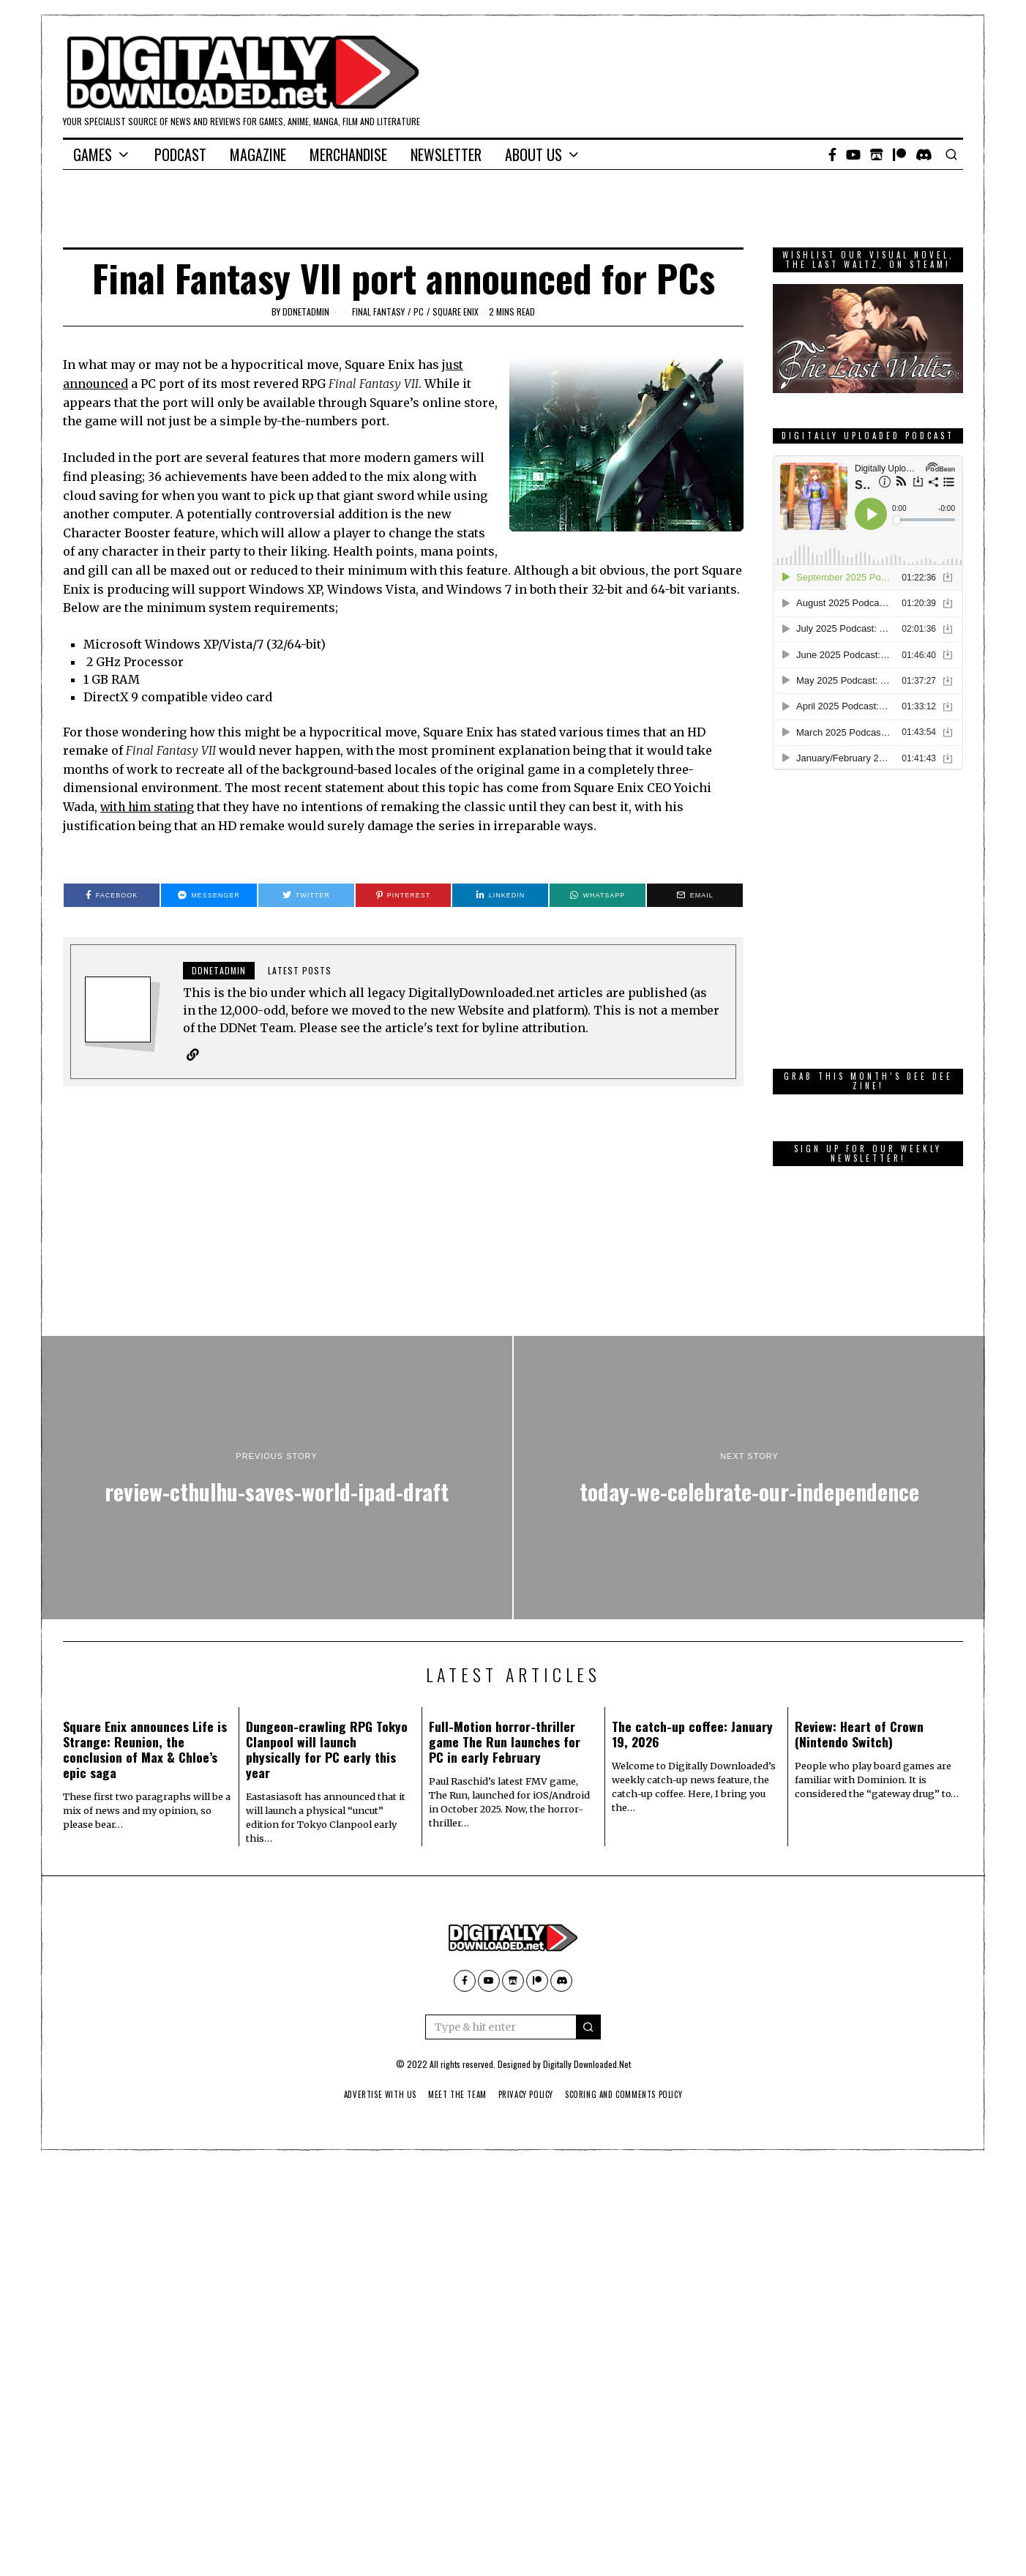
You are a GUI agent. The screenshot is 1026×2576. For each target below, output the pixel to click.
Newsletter (446, 154)
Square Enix (456, 311)
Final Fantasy (378, 311)
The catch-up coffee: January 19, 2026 (692, 1733)
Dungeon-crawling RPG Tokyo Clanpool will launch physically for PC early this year (327, 1748)
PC (418, 311)
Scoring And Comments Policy (630, 2094)
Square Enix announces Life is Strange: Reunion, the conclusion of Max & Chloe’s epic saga (145, 1748)
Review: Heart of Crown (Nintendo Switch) (859, 1733)
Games (92, 154)
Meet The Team (454, 2094)
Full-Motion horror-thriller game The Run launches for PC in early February (504, 1741)
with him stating (149, 806)
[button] (588, 2027)
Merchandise (348, 154)
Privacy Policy (526, 2094)
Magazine (258, 154)
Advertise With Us (372, 2094)
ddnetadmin (305, 311)
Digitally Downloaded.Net (587, 2064)
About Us (533, 154)
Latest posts (300, 969)
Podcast (180, 154)
